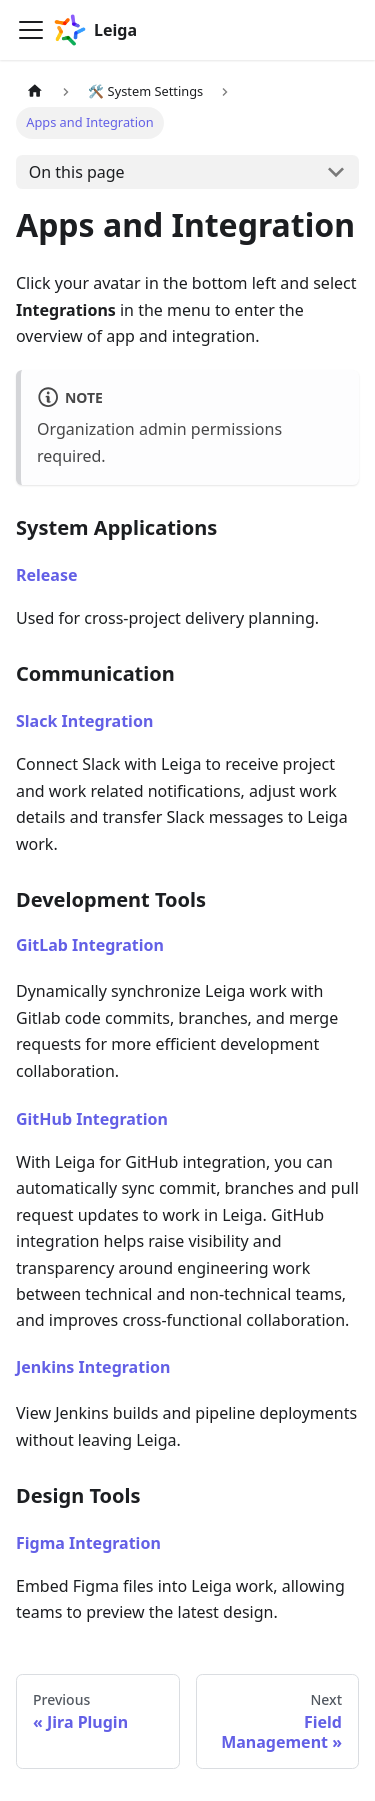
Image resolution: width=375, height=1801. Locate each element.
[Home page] (35, 91)
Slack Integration (84, 721)
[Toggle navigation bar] (31, 30)
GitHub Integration (92, 1119)
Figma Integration (88, 1543)
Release (47, 575)
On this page (77, 172)
